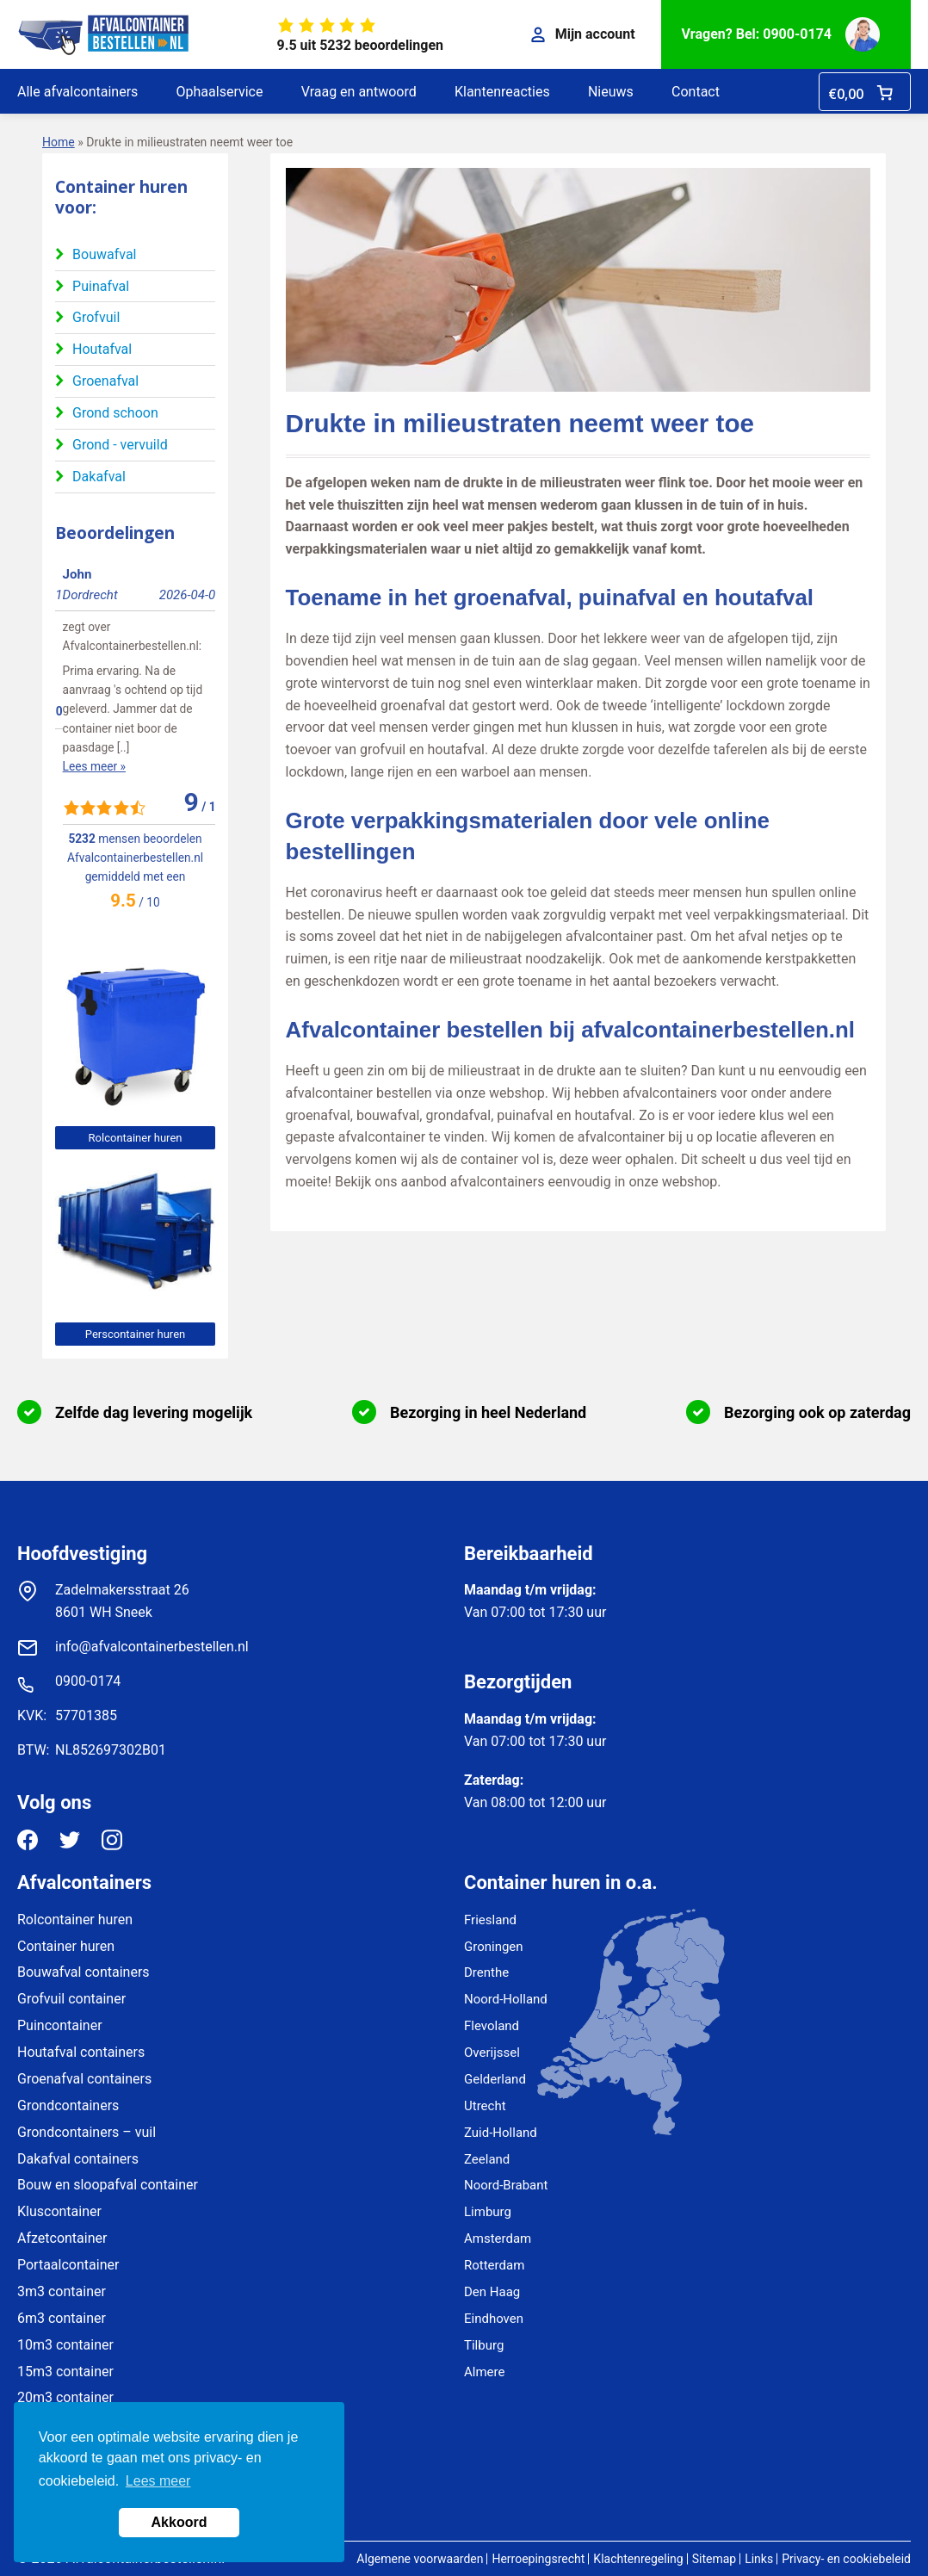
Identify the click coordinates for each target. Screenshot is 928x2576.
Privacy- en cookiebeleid (846, 2559)
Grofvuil (96, 317)
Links (759, 2559)
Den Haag (492, 2292)
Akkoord (179, 2522)
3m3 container (61, 2291)
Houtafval (102, 349)
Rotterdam (494, 2265)
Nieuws (611, 92)
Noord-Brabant (506, 2185)
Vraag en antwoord (359, 92)
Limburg (487, 2212)
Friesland (490, 1920)
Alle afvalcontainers (77, 92)
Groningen (493, 1946)
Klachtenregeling (638, 2559)
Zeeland (487, 2159)
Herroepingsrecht (538, 2559)
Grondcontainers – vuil (86, 2132)
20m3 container (65, 2397)
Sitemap (714, 2559)
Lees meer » (86, 671)
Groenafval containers (84, 2079)
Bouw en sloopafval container (107, 2185)
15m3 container (65, 2371)
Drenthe (486, 1972)
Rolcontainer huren (136, 1137)
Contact (695, 92)
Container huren (65, 1946)
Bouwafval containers (83, 1972)
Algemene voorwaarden (419, 2559)
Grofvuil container (71, 1999)
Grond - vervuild (120, 445)
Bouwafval (104, 254)
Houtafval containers (81, 2052)
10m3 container (65, 2345)
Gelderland (495, 2079)
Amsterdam (497, 2238)
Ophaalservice (219, 92)
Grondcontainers (68, 2105)
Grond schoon (115, 413)
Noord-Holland (506, 1999)
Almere (484, 2372)
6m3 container (61, 2318)
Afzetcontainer (62, 2238)
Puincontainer (59, 2025)
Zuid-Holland (500, 2132)
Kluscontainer (59, 2211)
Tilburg (484, 2345)
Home (58, 142)
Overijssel (492, 2052)
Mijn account (583, 34)
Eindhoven (493, 2318)
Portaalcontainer (68, 2265)
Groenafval (105, 381)
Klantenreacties (502, 92)
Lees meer (158, 2481)
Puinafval (100, 286)
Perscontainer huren (135, 1334)
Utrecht (485, 2106)
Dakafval (99, 476)
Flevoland (491, 2026)
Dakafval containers (78, 2159)
